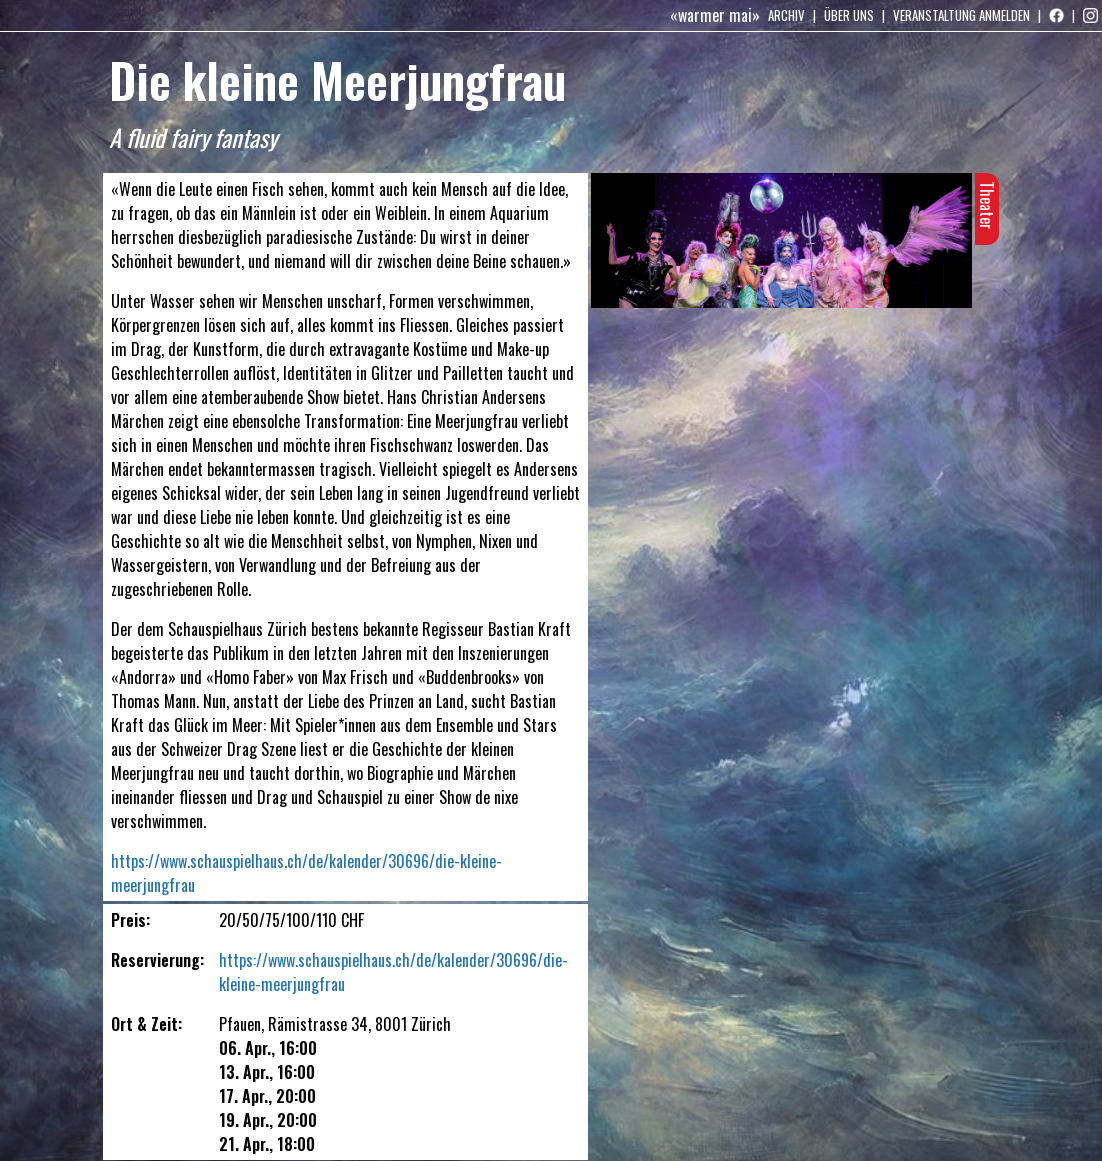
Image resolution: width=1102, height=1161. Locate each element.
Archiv (786, 15)
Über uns (849, 15)
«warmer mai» (715, 15)
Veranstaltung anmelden (961, 15)
